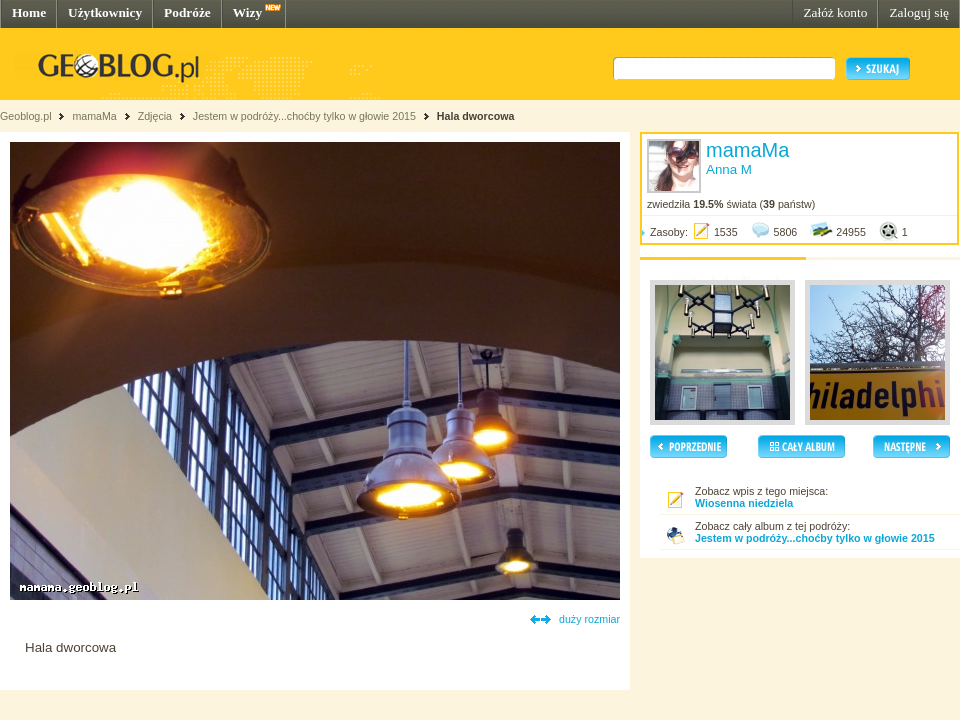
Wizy (247, 12)
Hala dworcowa (476, 116)
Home (29, 12)
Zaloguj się (919, 12)
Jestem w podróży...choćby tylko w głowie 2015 (304, 116)
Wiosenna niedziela (744, 503)
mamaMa (94, 116)
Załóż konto (835, 12)
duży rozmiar (589, 619)
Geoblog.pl (26, 116)
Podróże (187, 12)
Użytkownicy (105, 12)
